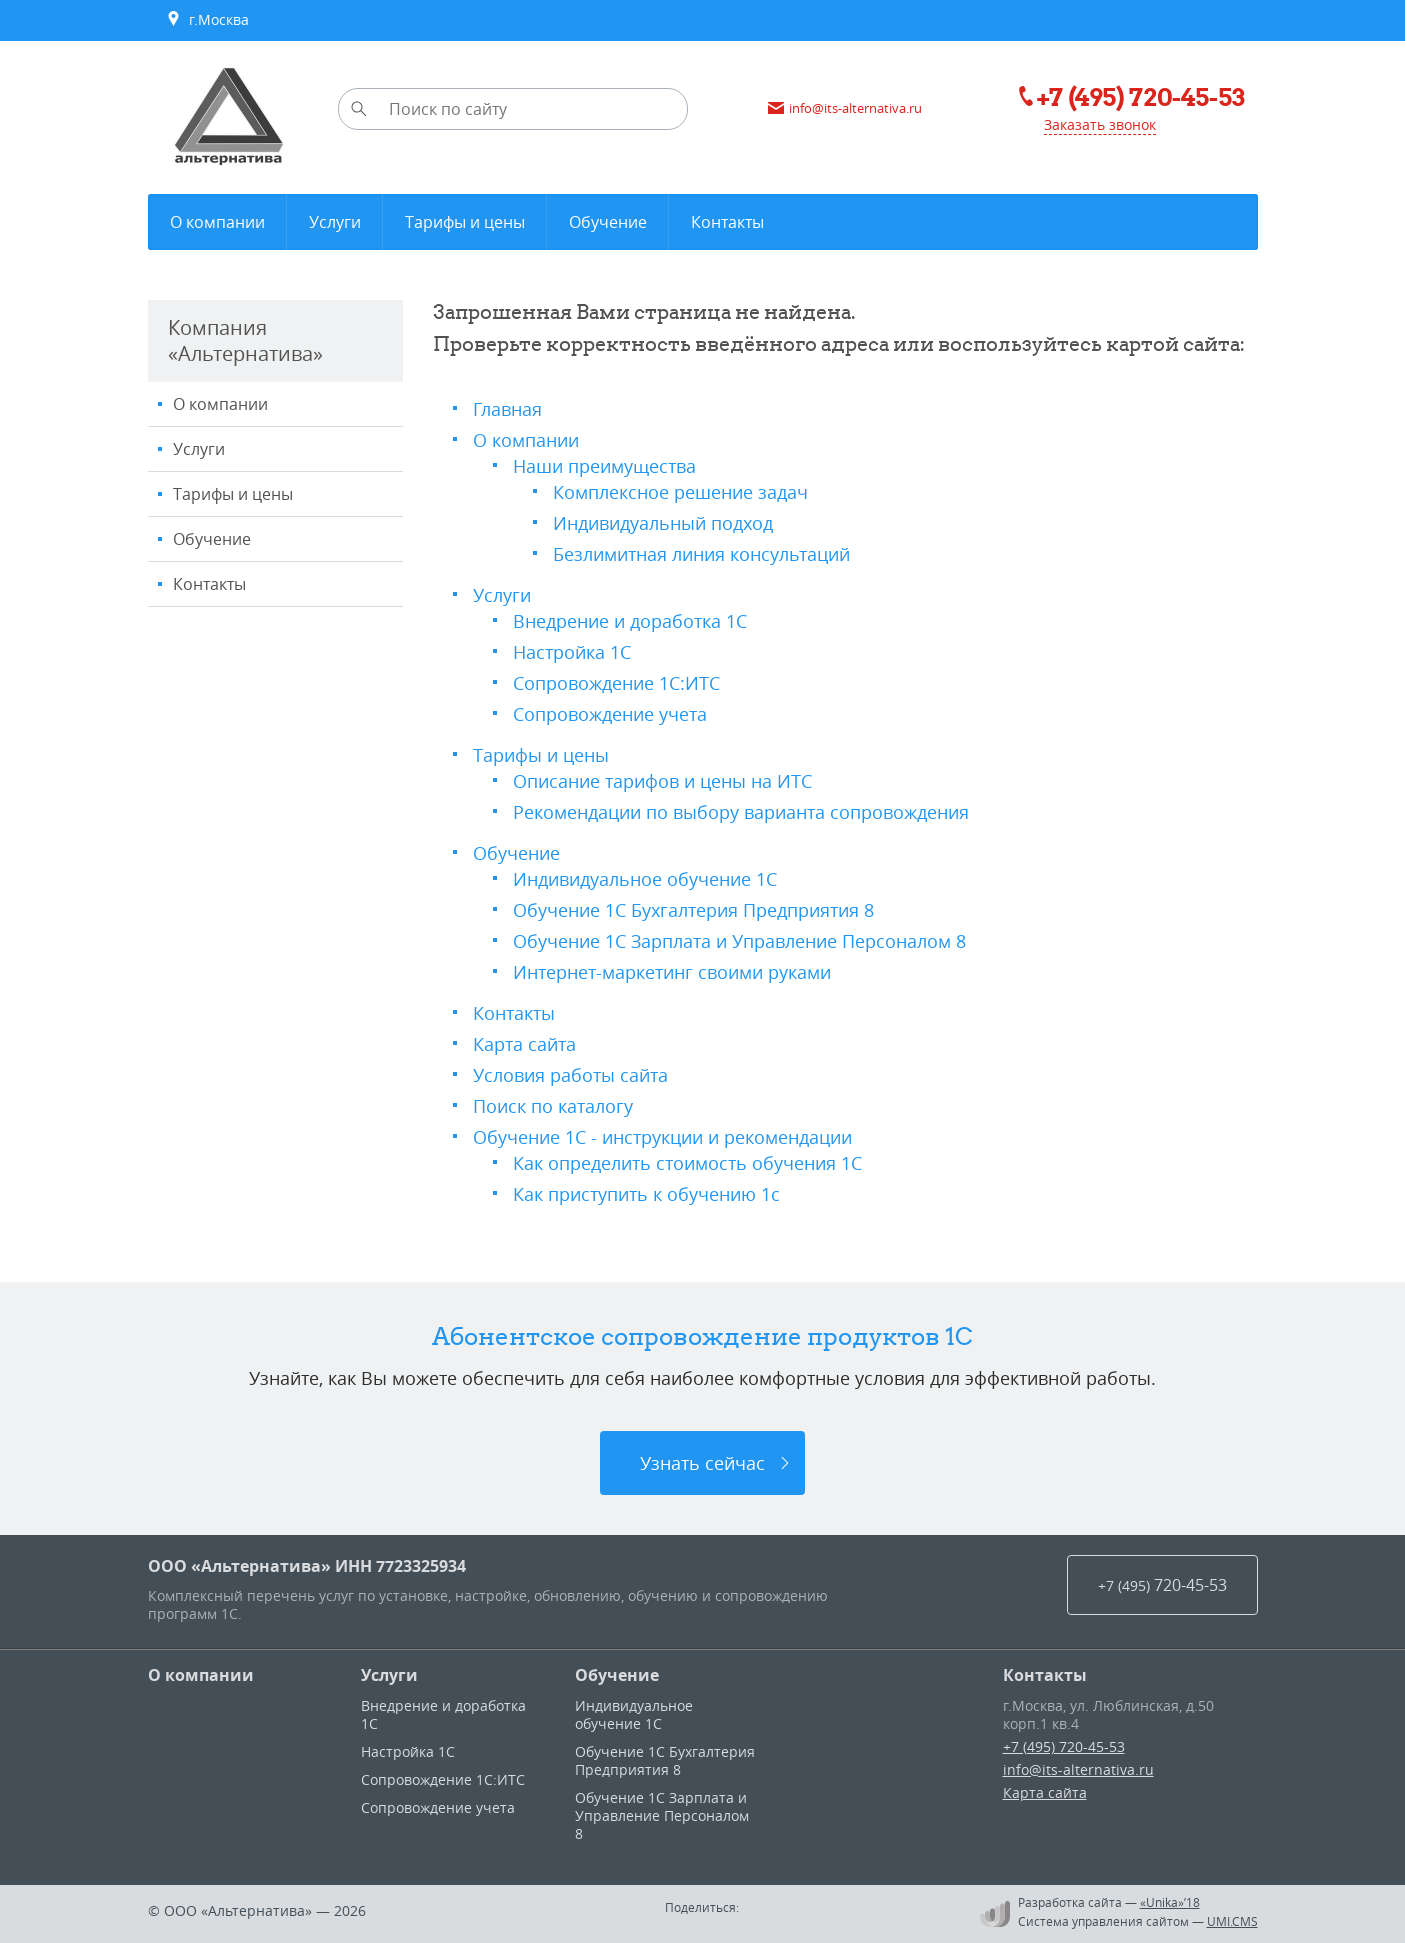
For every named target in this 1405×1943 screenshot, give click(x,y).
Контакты (209, 584)
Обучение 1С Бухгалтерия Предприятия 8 (693, 910)
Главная (507, 409)
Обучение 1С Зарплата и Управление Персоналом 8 (739, 941)
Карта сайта (524, 1044)
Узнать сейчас (702, 1463)
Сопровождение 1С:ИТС (616, 683)
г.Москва (207, 20)
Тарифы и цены (233, 494)
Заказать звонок (1100, 124)
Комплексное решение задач (680, 492)
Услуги (199, 449)
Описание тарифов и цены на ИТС (662, 781)
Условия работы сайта (570, 1075)
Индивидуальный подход (663, 523)
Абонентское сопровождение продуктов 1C (702, 1336)
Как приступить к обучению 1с (646, 1194)
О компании (220, 404)
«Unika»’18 (1170, 1902)
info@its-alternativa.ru (1078, 1769)
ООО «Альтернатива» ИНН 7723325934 (307, 1566)
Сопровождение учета (610, 714)
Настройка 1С (572, 652)
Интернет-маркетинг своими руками (672, 972)
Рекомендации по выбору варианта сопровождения (741, 812)
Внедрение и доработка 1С (630, 621)
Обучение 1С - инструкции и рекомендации (662, 1137)
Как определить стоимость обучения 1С (687, 1163)
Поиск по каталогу (553, 1106)
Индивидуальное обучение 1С (645, 879)
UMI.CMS (1232, 1921)
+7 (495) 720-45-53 (1064, 1746)
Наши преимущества (604, 466)
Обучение (212, 539)
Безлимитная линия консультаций (701, 554)
